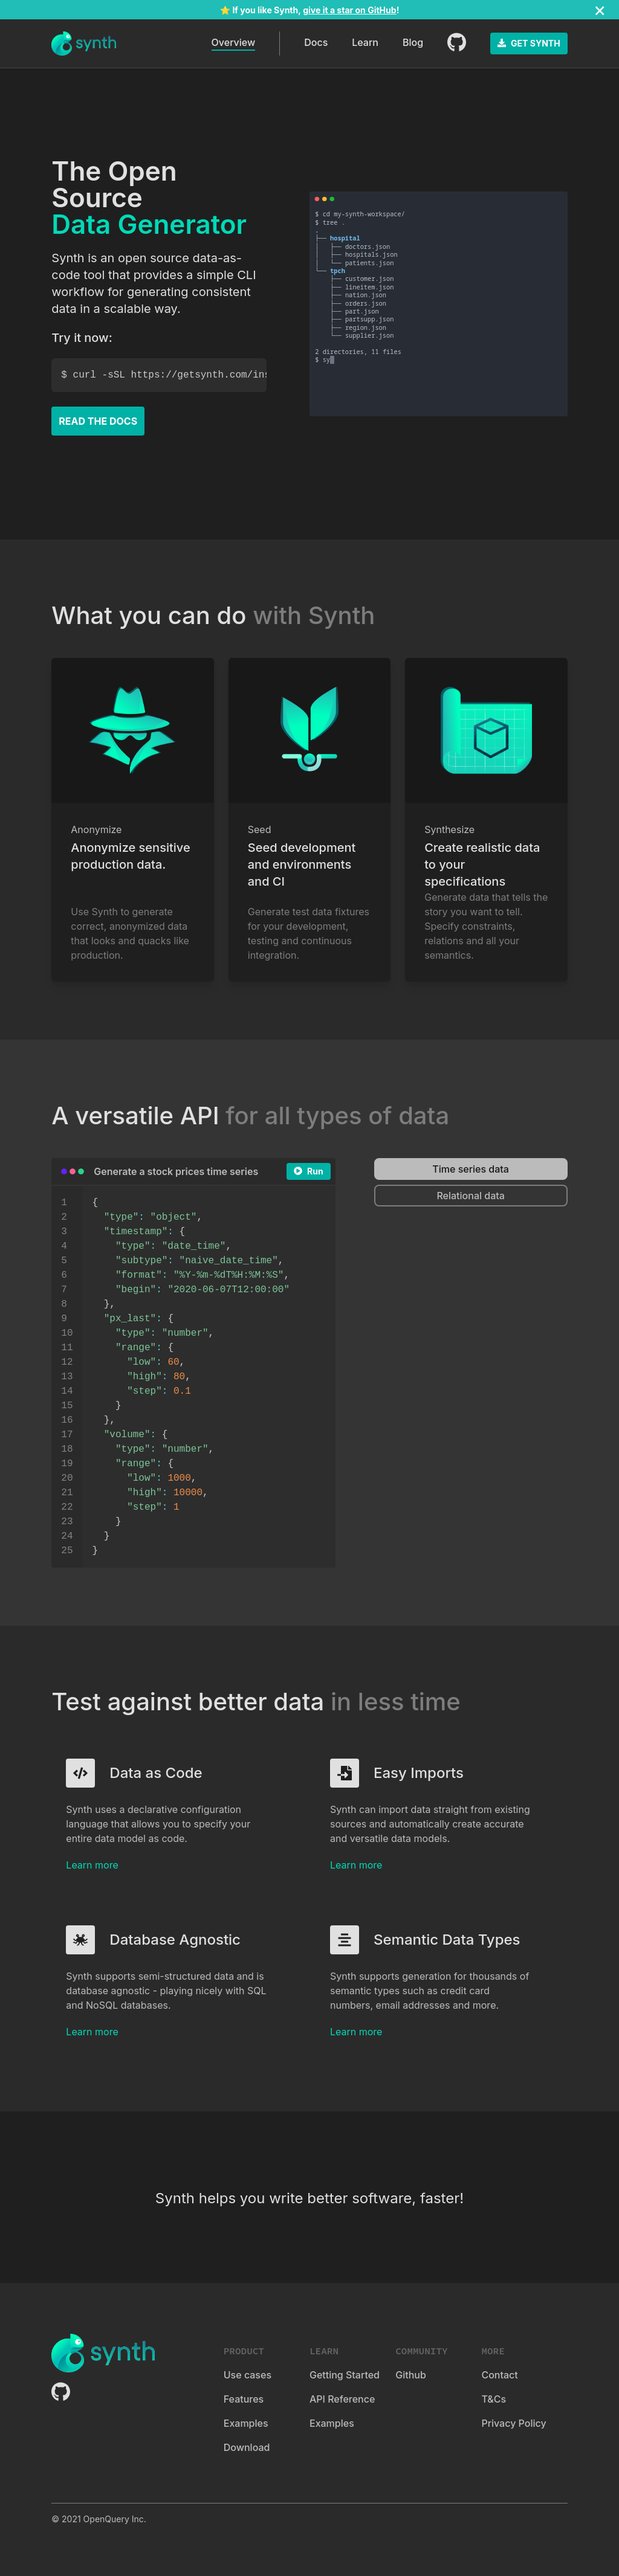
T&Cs (493, 2399)
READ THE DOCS (98, 421)
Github (410, 2375)
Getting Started (345, 2375)
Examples (246, 2423)
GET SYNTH (528, 42)
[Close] (599, 9)
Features (244, 2399)
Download (247, 2447)
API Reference (342, 2399)
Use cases (247, 2375)
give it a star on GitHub (349, 10)
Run (308, 1170)
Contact (499, 2375)
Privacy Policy (513, 2423)
